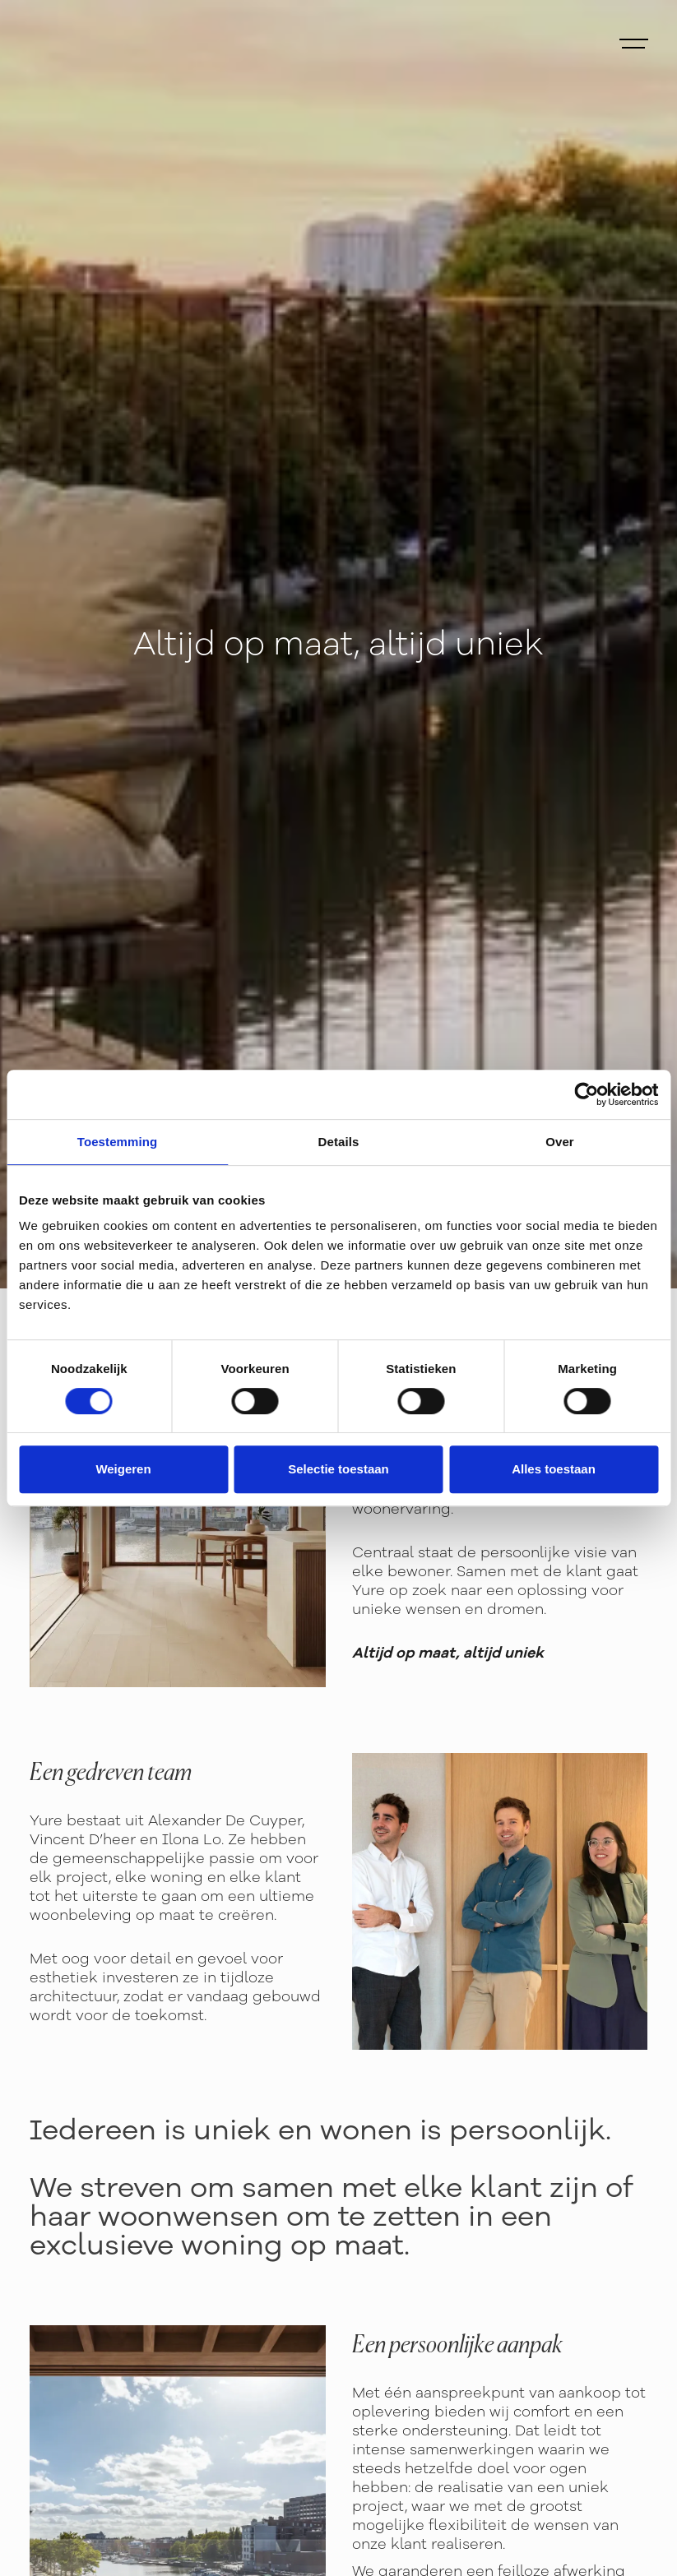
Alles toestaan (554, 1469)
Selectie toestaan (338, 1469)
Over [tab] (559, 1142)
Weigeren (123, 1469)
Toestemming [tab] (117, 1142)
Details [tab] (338, 1142)
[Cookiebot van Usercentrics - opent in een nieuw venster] (586, 1094)
